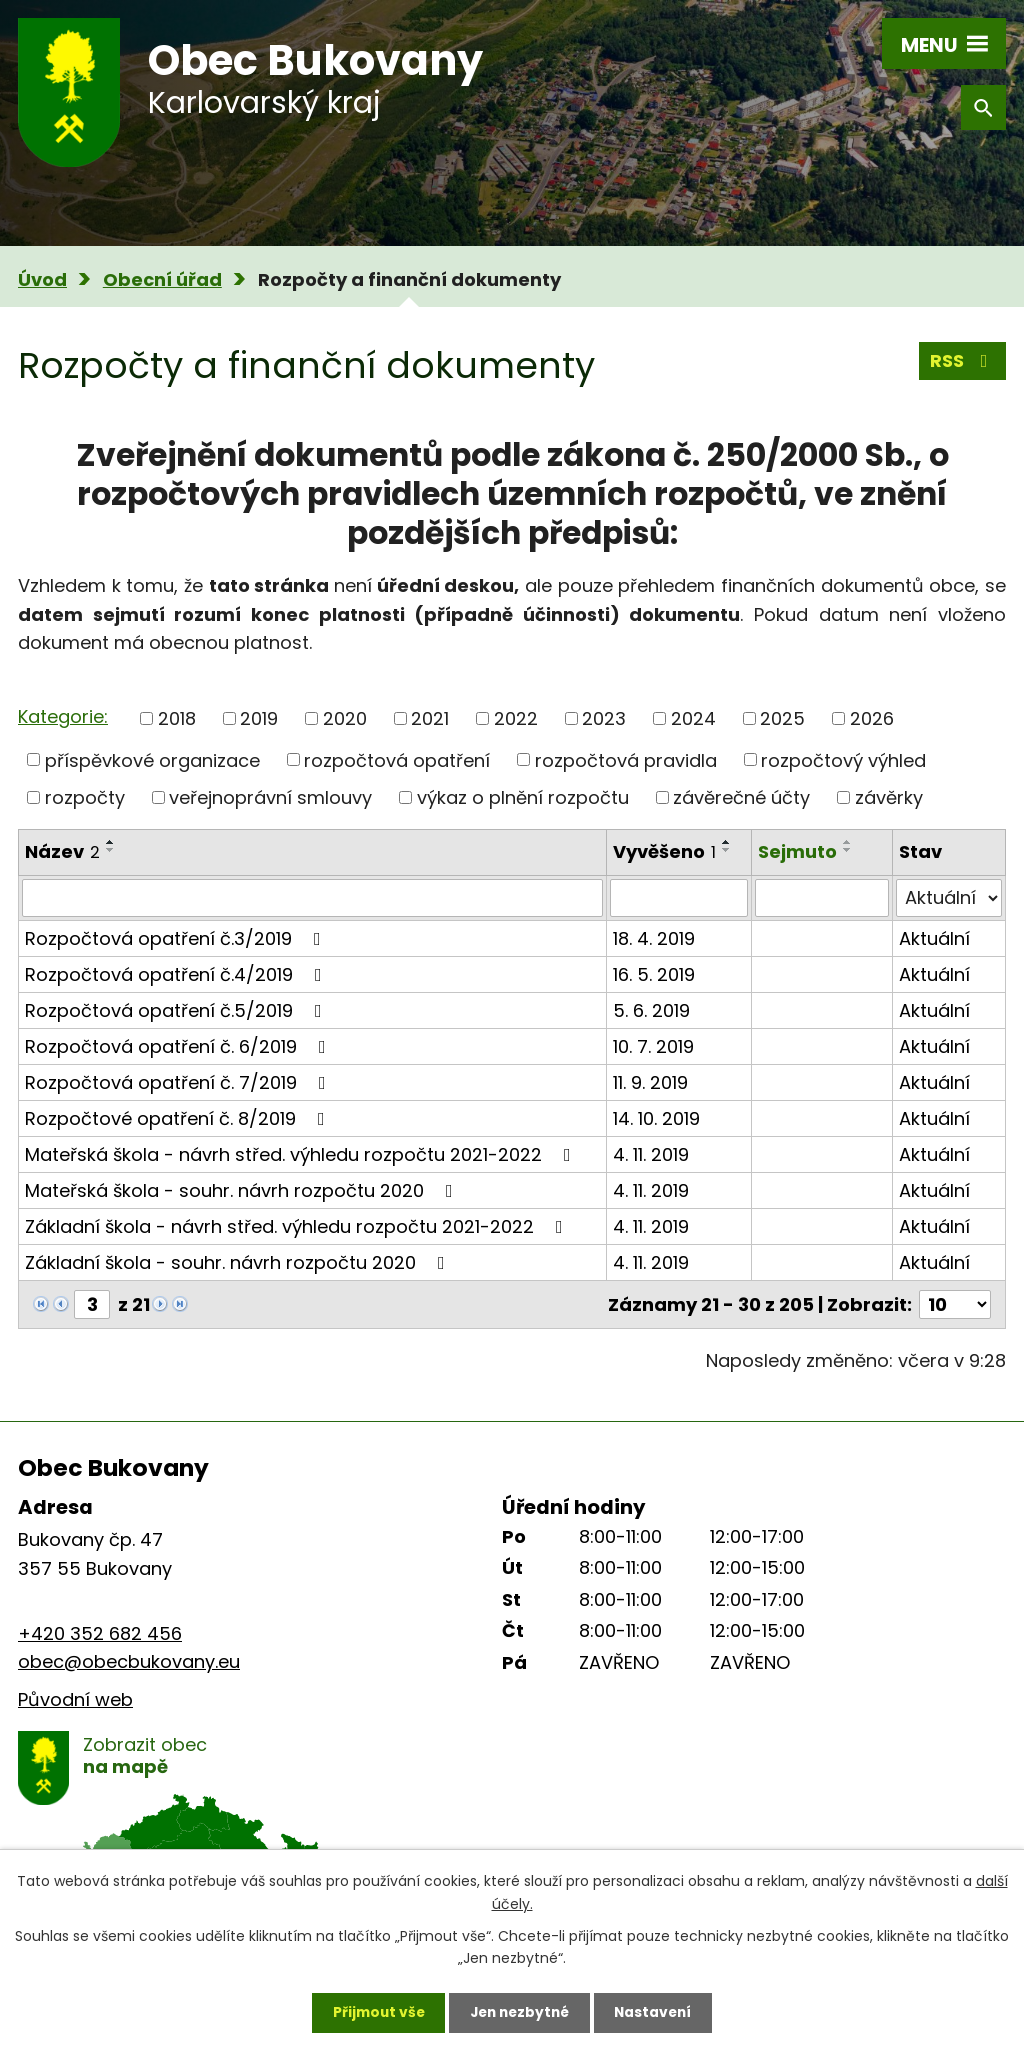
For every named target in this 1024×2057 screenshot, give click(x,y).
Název (62, 851)
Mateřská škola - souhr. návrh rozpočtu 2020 (243, 1190)
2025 (782, 718)
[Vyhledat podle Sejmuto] (822, 898)
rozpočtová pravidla (626, 759)
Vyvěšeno (664, 851)
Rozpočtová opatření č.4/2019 (177, 974)
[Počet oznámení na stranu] (955, 1304)
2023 (604, 718)
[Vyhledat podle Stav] (949, 898)
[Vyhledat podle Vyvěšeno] (679, 898)
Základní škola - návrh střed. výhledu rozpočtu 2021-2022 (298, 1226)
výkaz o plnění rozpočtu (523, 797)
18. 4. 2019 (654, 938)
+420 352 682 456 (100, 1633)
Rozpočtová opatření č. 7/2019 (179, 1082)
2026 (872, 718)
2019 (259, 718)
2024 (693, 718)
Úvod (42, 279)
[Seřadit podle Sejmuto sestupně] (848, 850)
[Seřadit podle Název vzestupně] (111, 842)
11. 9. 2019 (650, 1082)
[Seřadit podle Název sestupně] (111, 850)
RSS (963, 361)
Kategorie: (63, 716)
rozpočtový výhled (843, 759)
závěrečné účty (741, 797)
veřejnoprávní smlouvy (270, 797)
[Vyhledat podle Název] (312, 898)
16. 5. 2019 (654, 974)
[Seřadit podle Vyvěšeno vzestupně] (727, 842)
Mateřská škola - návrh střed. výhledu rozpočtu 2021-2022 (302, 1154)
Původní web (75, 1699)
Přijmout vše (373, 2012)
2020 (345, 718)
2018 (177, 718)
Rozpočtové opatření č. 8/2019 (179, 1118)
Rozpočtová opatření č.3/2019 (177, 938)
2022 (516, 718)
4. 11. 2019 (651, 1154)
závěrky (889, 797)
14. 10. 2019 (656, 1118)
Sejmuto (797, 851)
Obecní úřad (162, 279)
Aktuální (934, 938)
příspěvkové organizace (152, 759)
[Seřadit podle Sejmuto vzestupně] (848, 842)
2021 (430, 718)
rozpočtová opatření (397, 759)
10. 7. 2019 (653, 1046)
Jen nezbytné (519, 2012)
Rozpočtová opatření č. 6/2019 (179, 1046)
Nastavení (658, 2012)
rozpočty (85, 797)
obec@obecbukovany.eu (129, 1661)
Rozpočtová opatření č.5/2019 (177, 1010)
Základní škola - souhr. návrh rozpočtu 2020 (239, 1262)
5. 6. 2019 (651, 1010)
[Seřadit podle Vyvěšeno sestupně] (727, 850)
